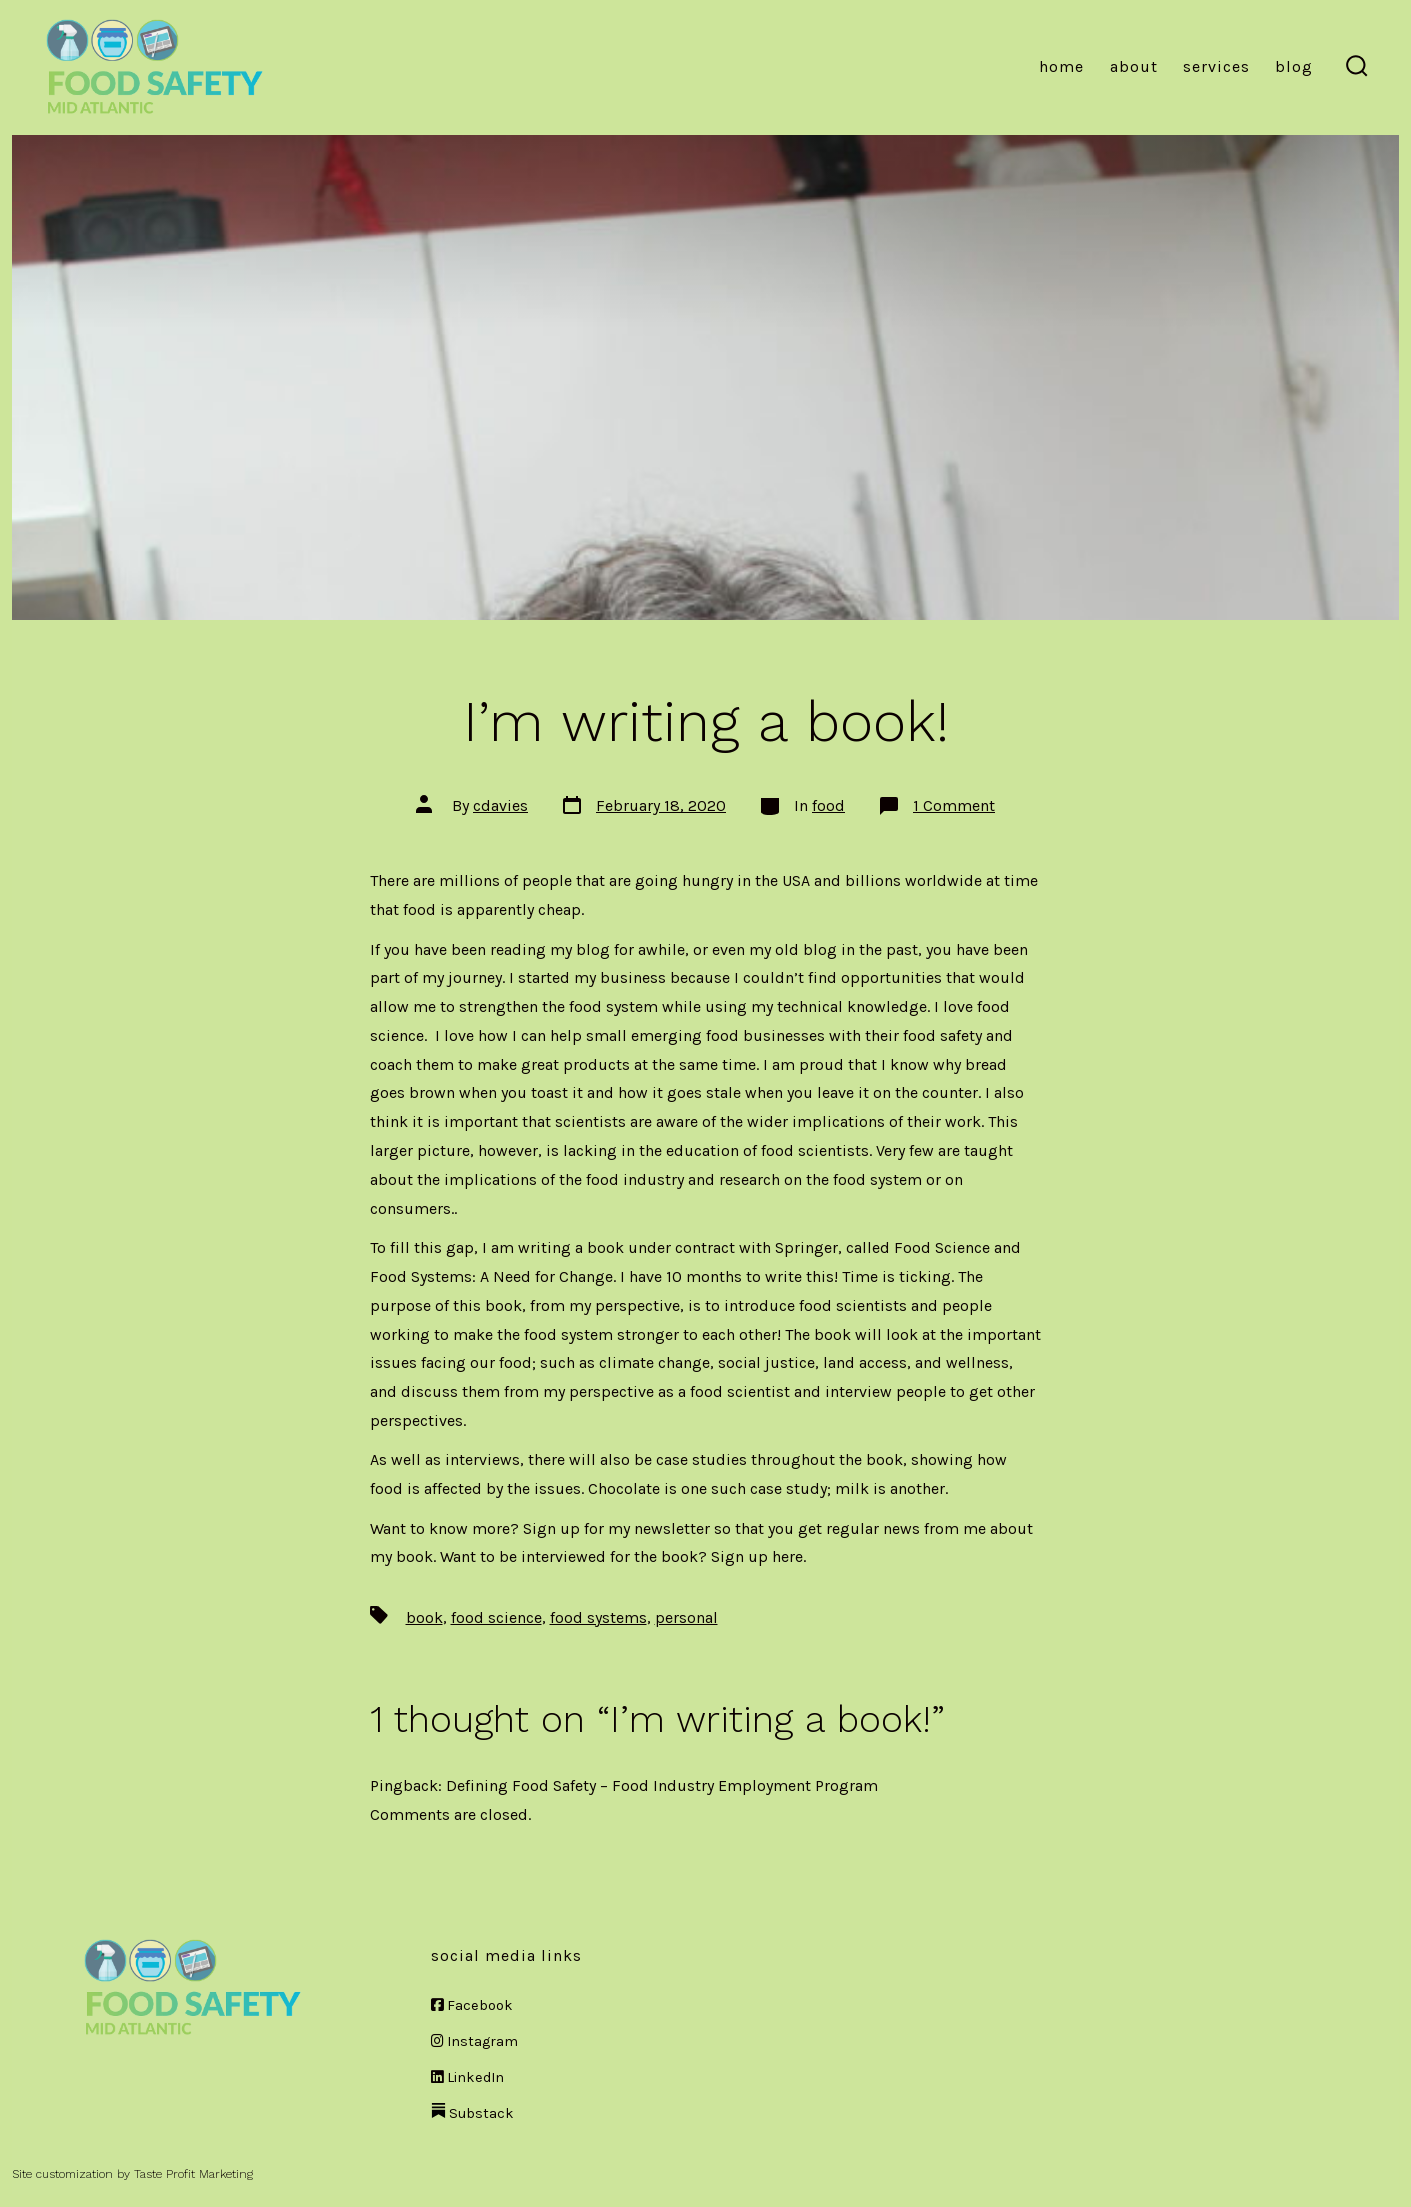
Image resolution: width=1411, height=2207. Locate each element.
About (1134, 66)
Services (1216, 66)
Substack (472, 2113)
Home (1061, 66)
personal (686, 1617)
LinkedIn (467, 2077)
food (828, 805)
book (424, 1617)
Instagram (474, 2041)
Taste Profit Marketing (193, 2174)
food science (496, 1617)
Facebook (472, 2005)
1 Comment (954, 805)
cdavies (500, 805)
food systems (598, 1617)
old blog (806, 949)
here (787, 1556)
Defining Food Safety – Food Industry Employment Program (662, 1785)
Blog (1294, 66)
